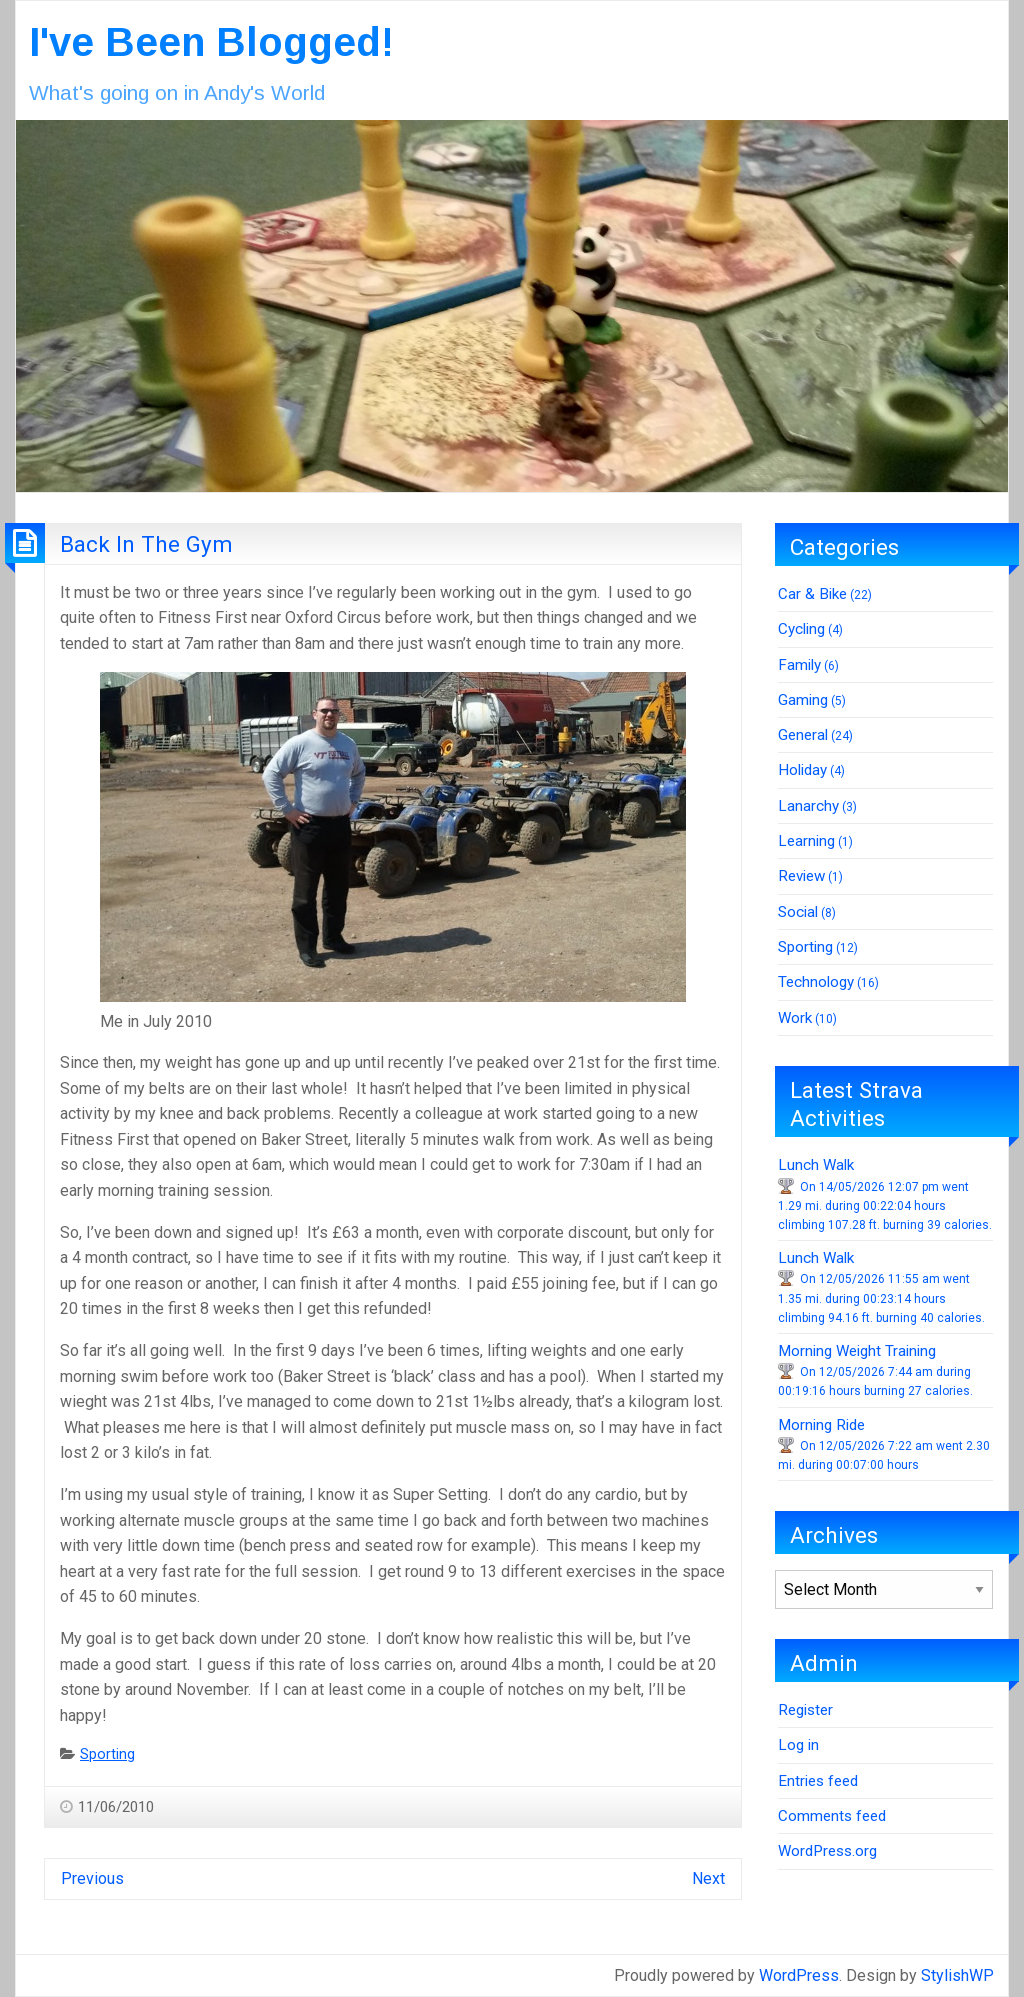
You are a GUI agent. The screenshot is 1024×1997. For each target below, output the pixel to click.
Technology (816, 982)
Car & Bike (812, 594)
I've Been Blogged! (211, 42)
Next (708, 1878)
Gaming (803, 700)
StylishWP (957, 1975)
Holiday (802, 770)
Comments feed (832, 1816)
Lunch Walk (816, 1165)
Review (801, 876)
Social (798, 912)
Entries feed (818, 1781)
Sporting (107, 1754)
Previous (92, 1878)
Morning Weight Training (857, 1351)
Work (795, 1018)
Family (799, 665)
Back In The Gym (146, 544)
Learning (806, 841)
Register (805, 1710)
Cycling (801, 629)
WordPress (799, 1975)
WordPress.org (827, 1851)
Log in (798, 1745)
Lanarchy (808, 806)
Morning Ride (821, 1425)
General (803, 735)
